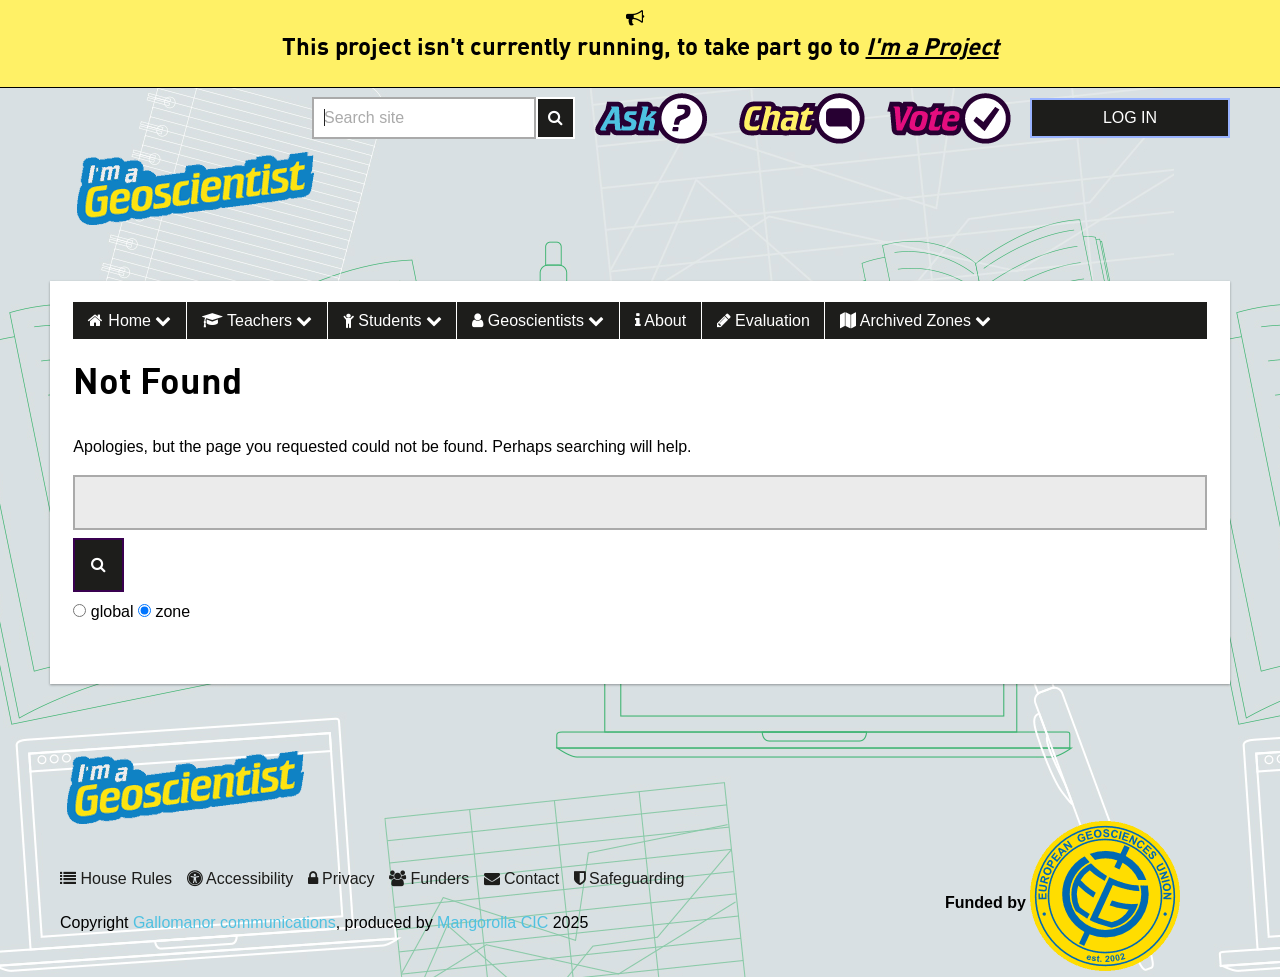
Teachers (257, 320)
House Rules (116, 878)
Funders (429, 878)
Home (139, 320)
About (660, 320)
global (103, 611)
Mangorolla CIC (492, 922)
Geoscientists (538, 320)
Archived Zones (915, 320)
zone (164, 611)
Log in (1130, 117)
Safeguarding (629, 878)
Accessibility (240, 878)
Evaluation (763, 320)
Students (392, 320)
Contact (522, 878)
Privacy (341, 878)
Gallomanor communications (234, 922)
